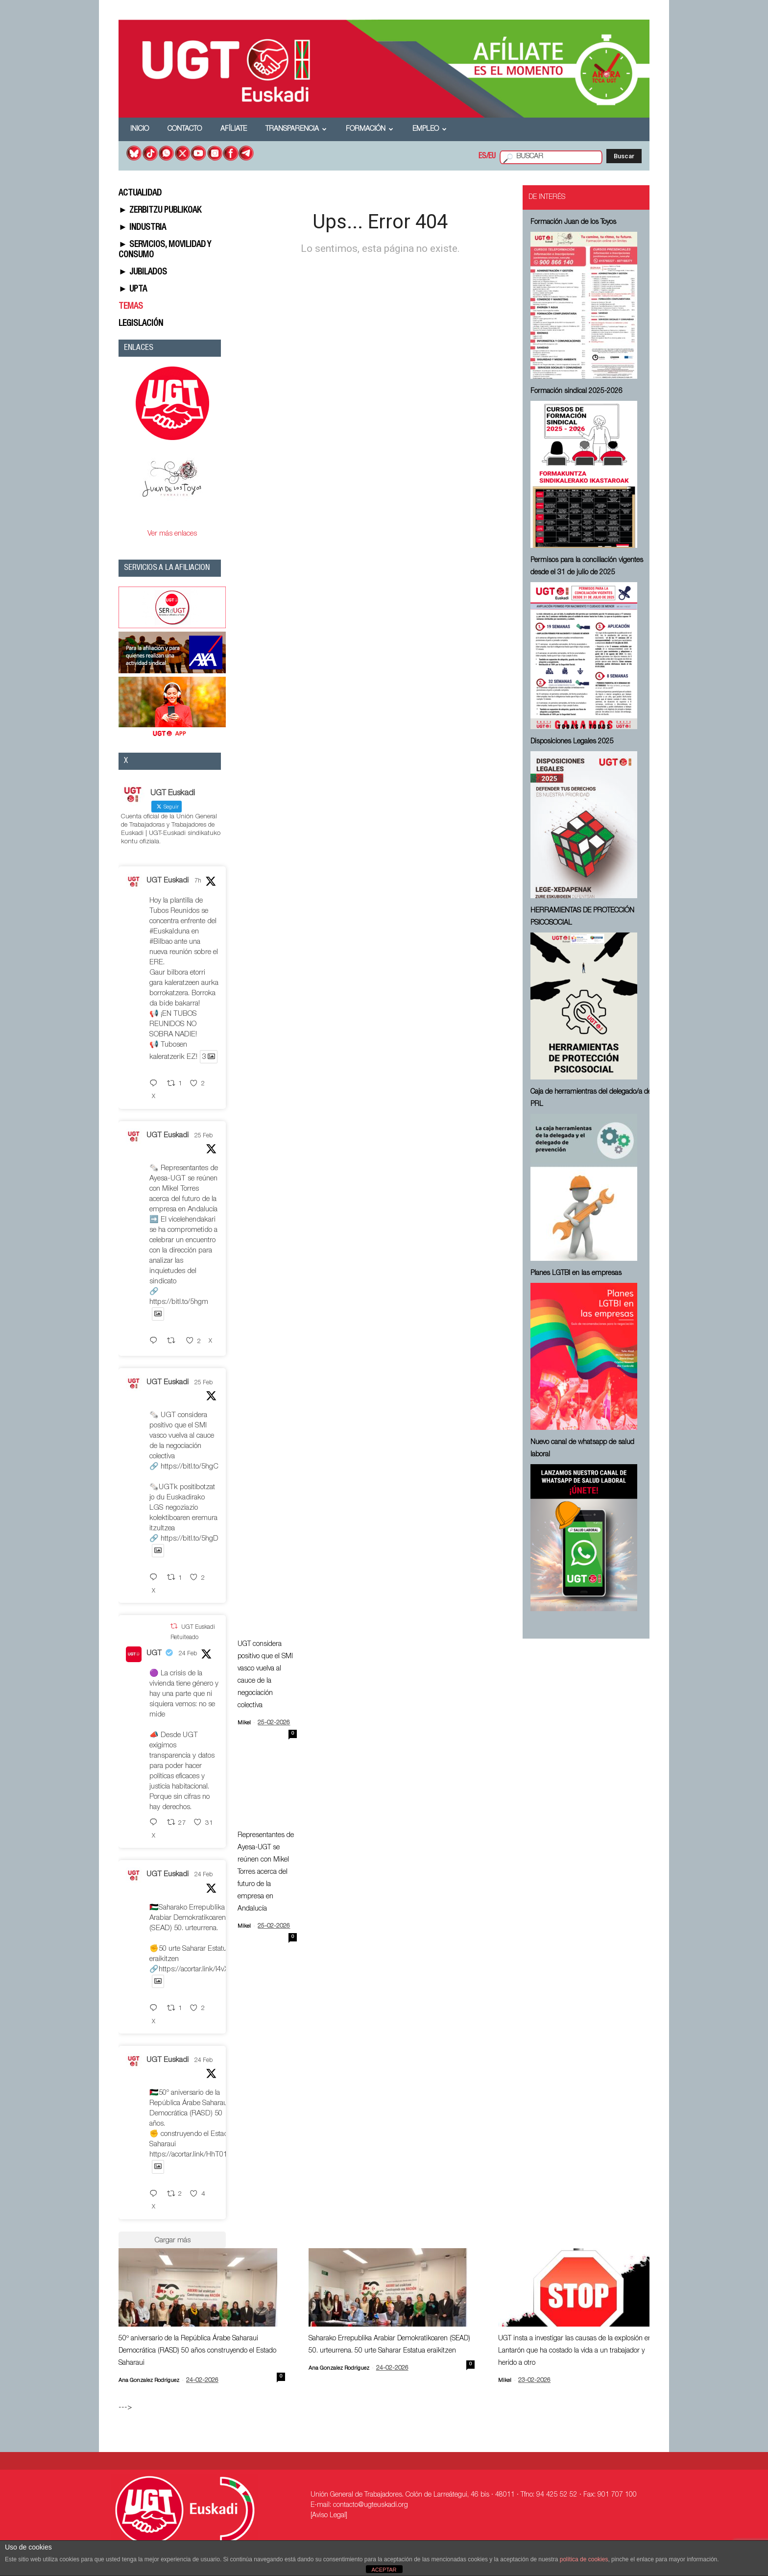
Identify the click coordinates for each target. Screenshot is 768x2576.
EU (492, 157)
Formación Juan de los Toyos (573, 222)
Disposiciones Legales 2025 (572, 741)
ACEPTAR (383, 2570)
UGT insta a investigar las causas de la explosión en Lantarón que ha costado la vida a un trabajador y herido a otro (575, 2351)
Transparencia (296, 129)
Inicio (139, 129)
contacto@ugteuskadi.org (370, 2505)
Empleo (429, 129)
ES (482, 157)
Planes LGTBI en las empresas (576, 1273)
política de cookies (584, 2559)
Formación (369, 129)
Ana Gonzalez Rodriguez (149, 2380)
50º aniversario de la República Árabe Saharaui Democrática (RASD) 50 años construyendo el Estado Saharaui (197, 2351)
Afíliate (233, 129)
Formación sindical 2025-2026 (576, 391)
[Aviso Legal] (329, 2515)
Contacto (185, 129)
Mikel (244, 1723)
